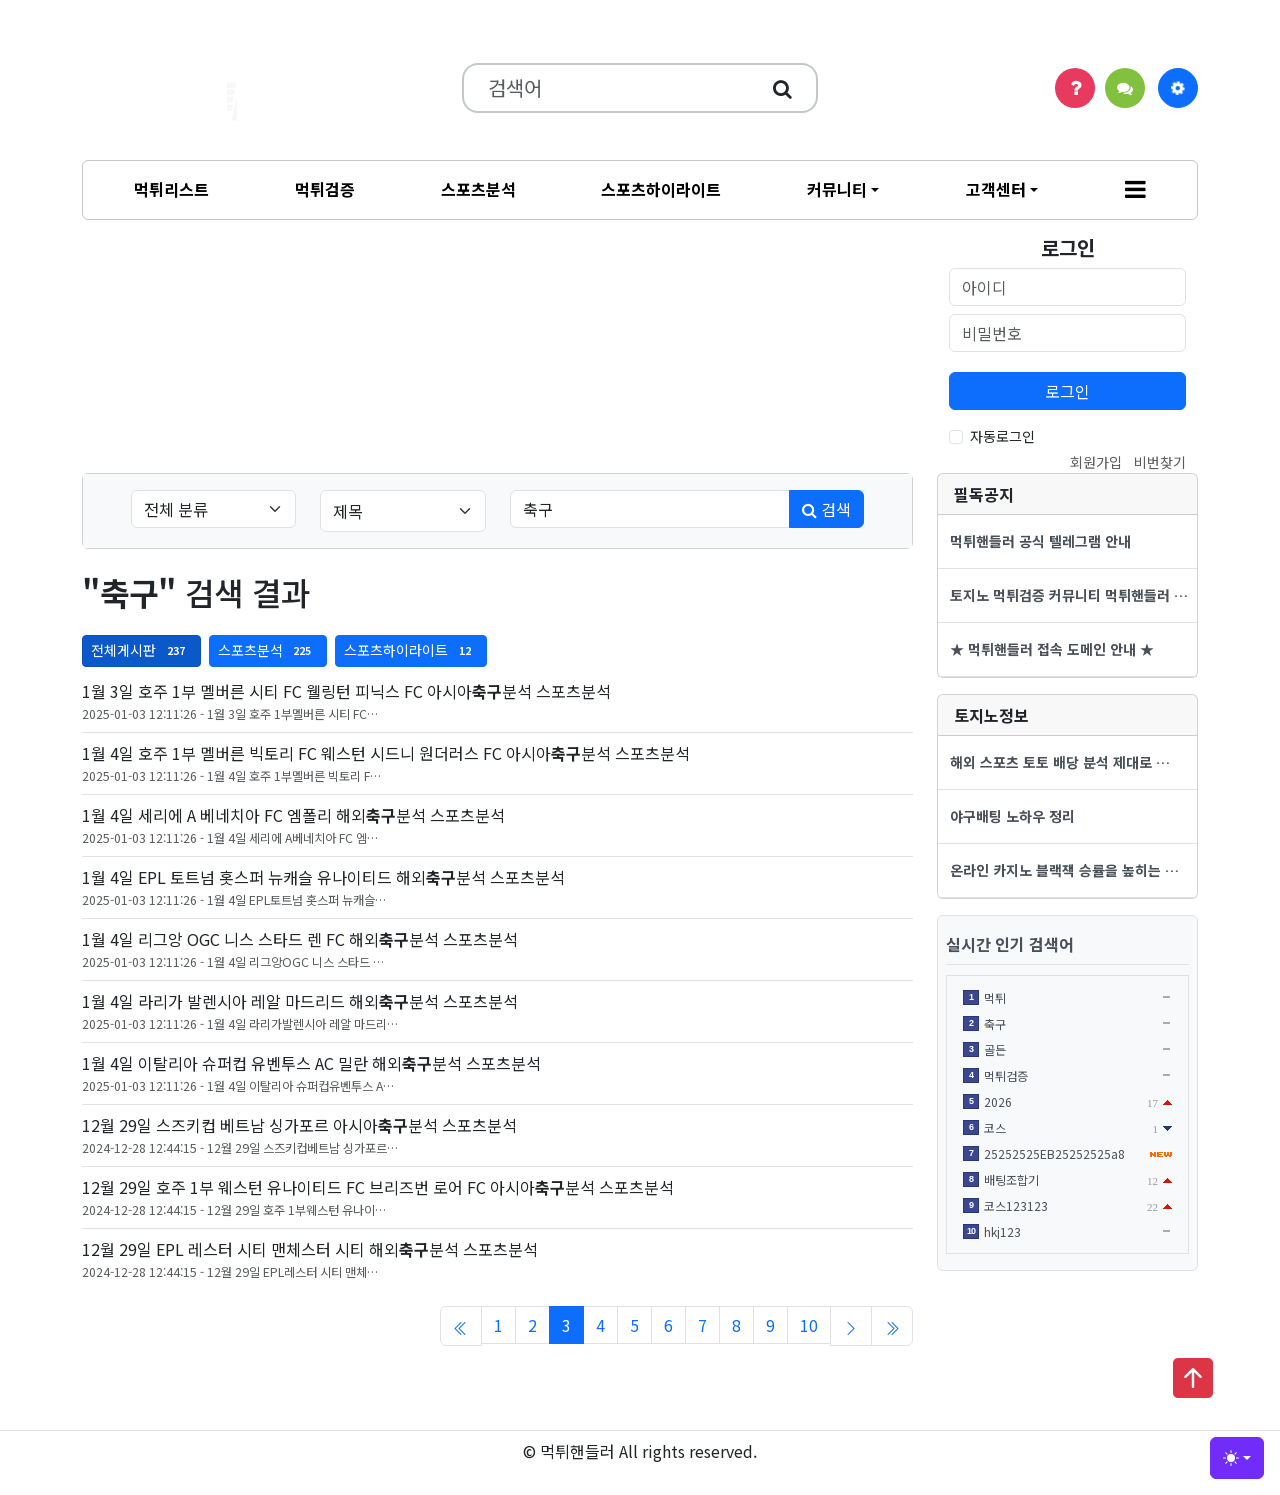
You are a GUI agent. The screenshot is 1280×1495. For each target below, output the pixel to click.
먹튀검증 (325, 189)
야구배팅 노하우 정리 (1012, 816)
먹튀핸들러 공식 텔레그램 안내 (1040, 541)
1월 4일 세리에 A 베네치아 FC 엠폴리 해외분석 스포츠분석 (293, 815)
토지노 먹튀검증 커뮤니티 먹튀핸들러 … (1069, 595)
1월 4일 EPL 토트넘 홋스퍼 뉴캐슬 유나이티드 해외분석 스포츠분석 (323, 877)
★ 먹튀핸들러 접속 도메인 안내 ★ (1052, 649)
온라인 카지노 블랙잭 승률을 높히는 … (1064, 870)
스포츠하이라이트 (661, 189)
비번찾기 (1160, 462)
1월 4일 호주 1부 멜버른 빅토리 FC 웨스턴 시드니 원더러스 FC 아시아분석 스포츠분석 (386, 753)
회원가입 (1096, 462)
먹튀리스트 (171, 189)
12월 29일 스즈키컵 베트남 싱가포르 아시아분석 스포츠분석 (299, 1125)
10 (809, 1325)
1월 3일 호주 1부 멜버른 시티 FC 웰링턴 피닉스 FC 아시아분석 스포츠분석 (346, 691)
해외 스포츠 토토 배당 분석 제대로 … (1060, 762)
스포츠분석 (478, 189)
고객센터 (996, 189)
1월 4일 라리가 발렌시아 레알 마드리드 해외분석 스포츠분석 (300, 1001)
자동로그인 (1002, 436)
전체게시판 (141, 650)
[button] (1135, 190)
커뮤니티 (837, 189)
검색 (826, 509)
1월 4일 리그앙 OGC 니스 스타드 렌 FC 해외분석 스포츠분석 (300, 939)
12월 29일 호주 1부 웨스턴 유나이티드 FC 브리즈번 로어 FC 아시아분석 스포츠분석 (378, 1187)
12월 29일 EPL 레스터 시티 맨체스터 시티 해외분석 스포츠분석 (310, 1249)
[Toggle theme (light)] (1237, 1458)
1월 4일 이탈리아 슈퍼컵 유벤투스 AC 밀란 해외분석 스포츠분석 (311, 1063)
